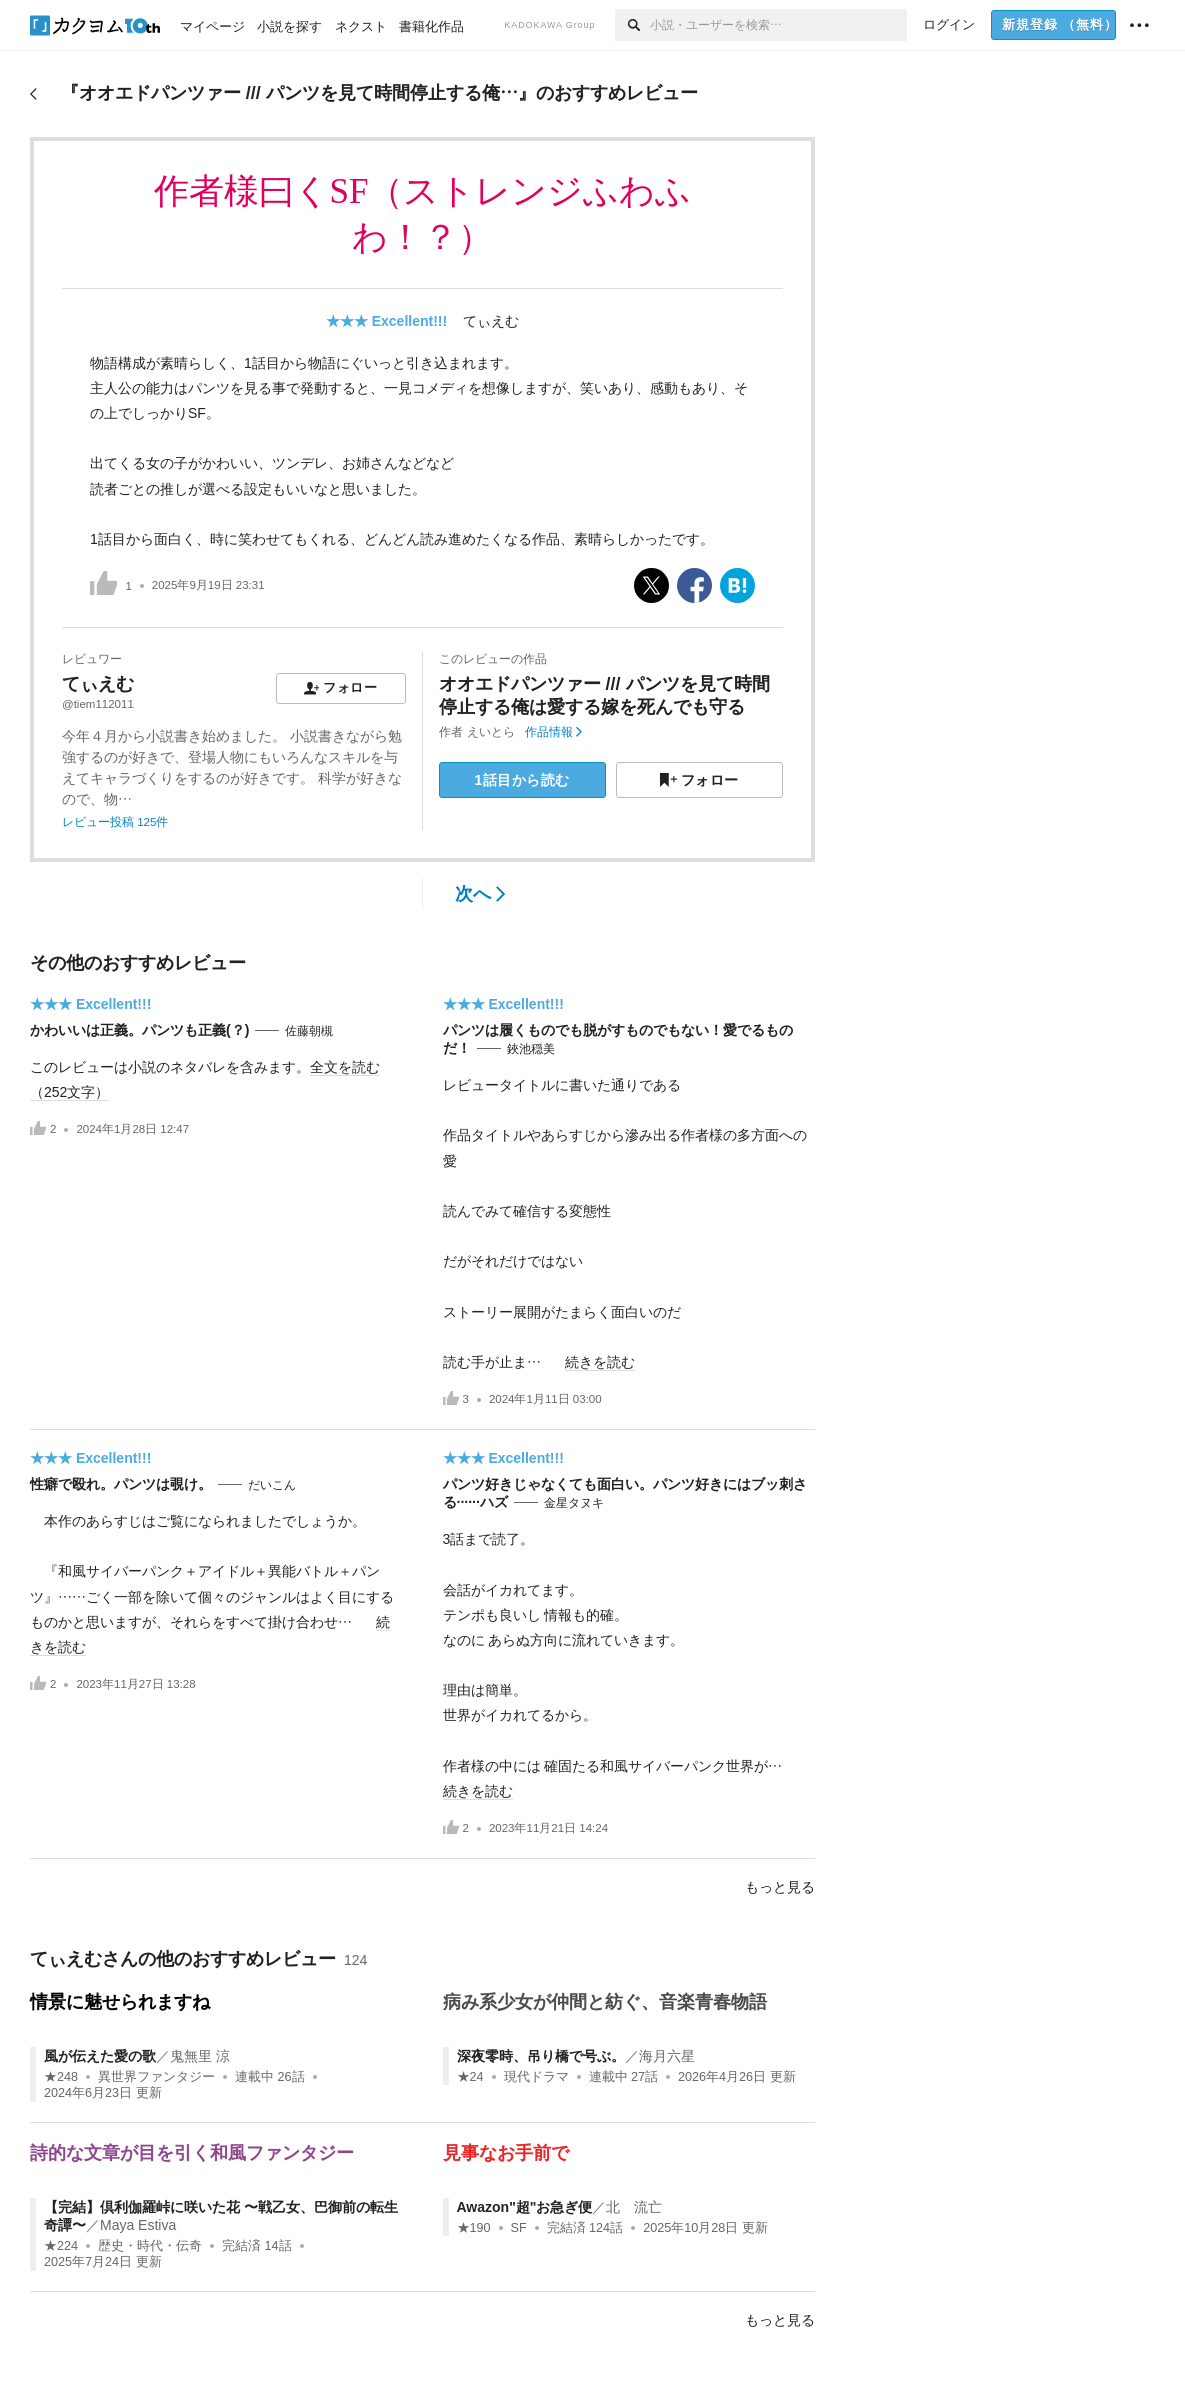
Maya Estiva (138, 2225)
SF (519, 2228)
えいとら (491, 732)
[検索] (632, 25)
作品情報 (553, 732)
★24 (470, 2077)
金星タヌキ (574, 1503)
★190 (474, 2228)
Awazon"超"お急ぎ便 (525, 2207)
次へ (480, 894)
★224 (61, 2246)
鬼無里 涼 (200, 2056)
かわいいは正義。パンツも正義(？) (139, 1030)
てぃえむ (491, 321)
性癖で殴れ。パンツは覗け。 (121, 1484)
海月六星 (667, 2056)
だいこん (272, 1485)
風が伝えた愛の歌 (100, 2056)
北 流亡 (634, 2207)
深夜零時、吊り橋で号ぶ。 (541, 2056)
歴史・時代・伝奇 (150, 2246)
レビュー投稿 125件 (115, 822)
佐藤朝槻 (309, 1031)
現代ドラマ (536, 2077)
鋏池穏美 (531, 1049)
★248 (61, 2077)
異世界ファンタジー (156, 2077)
